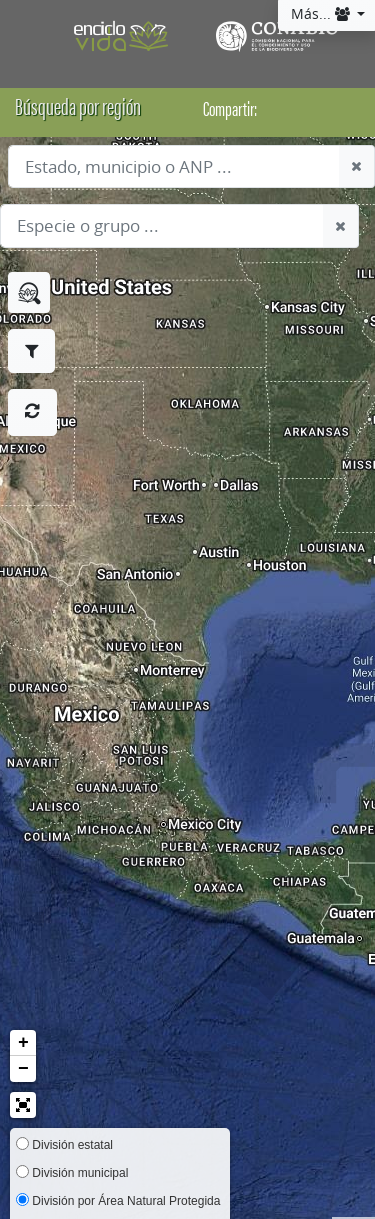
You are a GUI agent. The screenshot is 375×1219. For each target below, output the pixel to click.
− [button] (23, 1069)
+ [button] (23, 1043)
